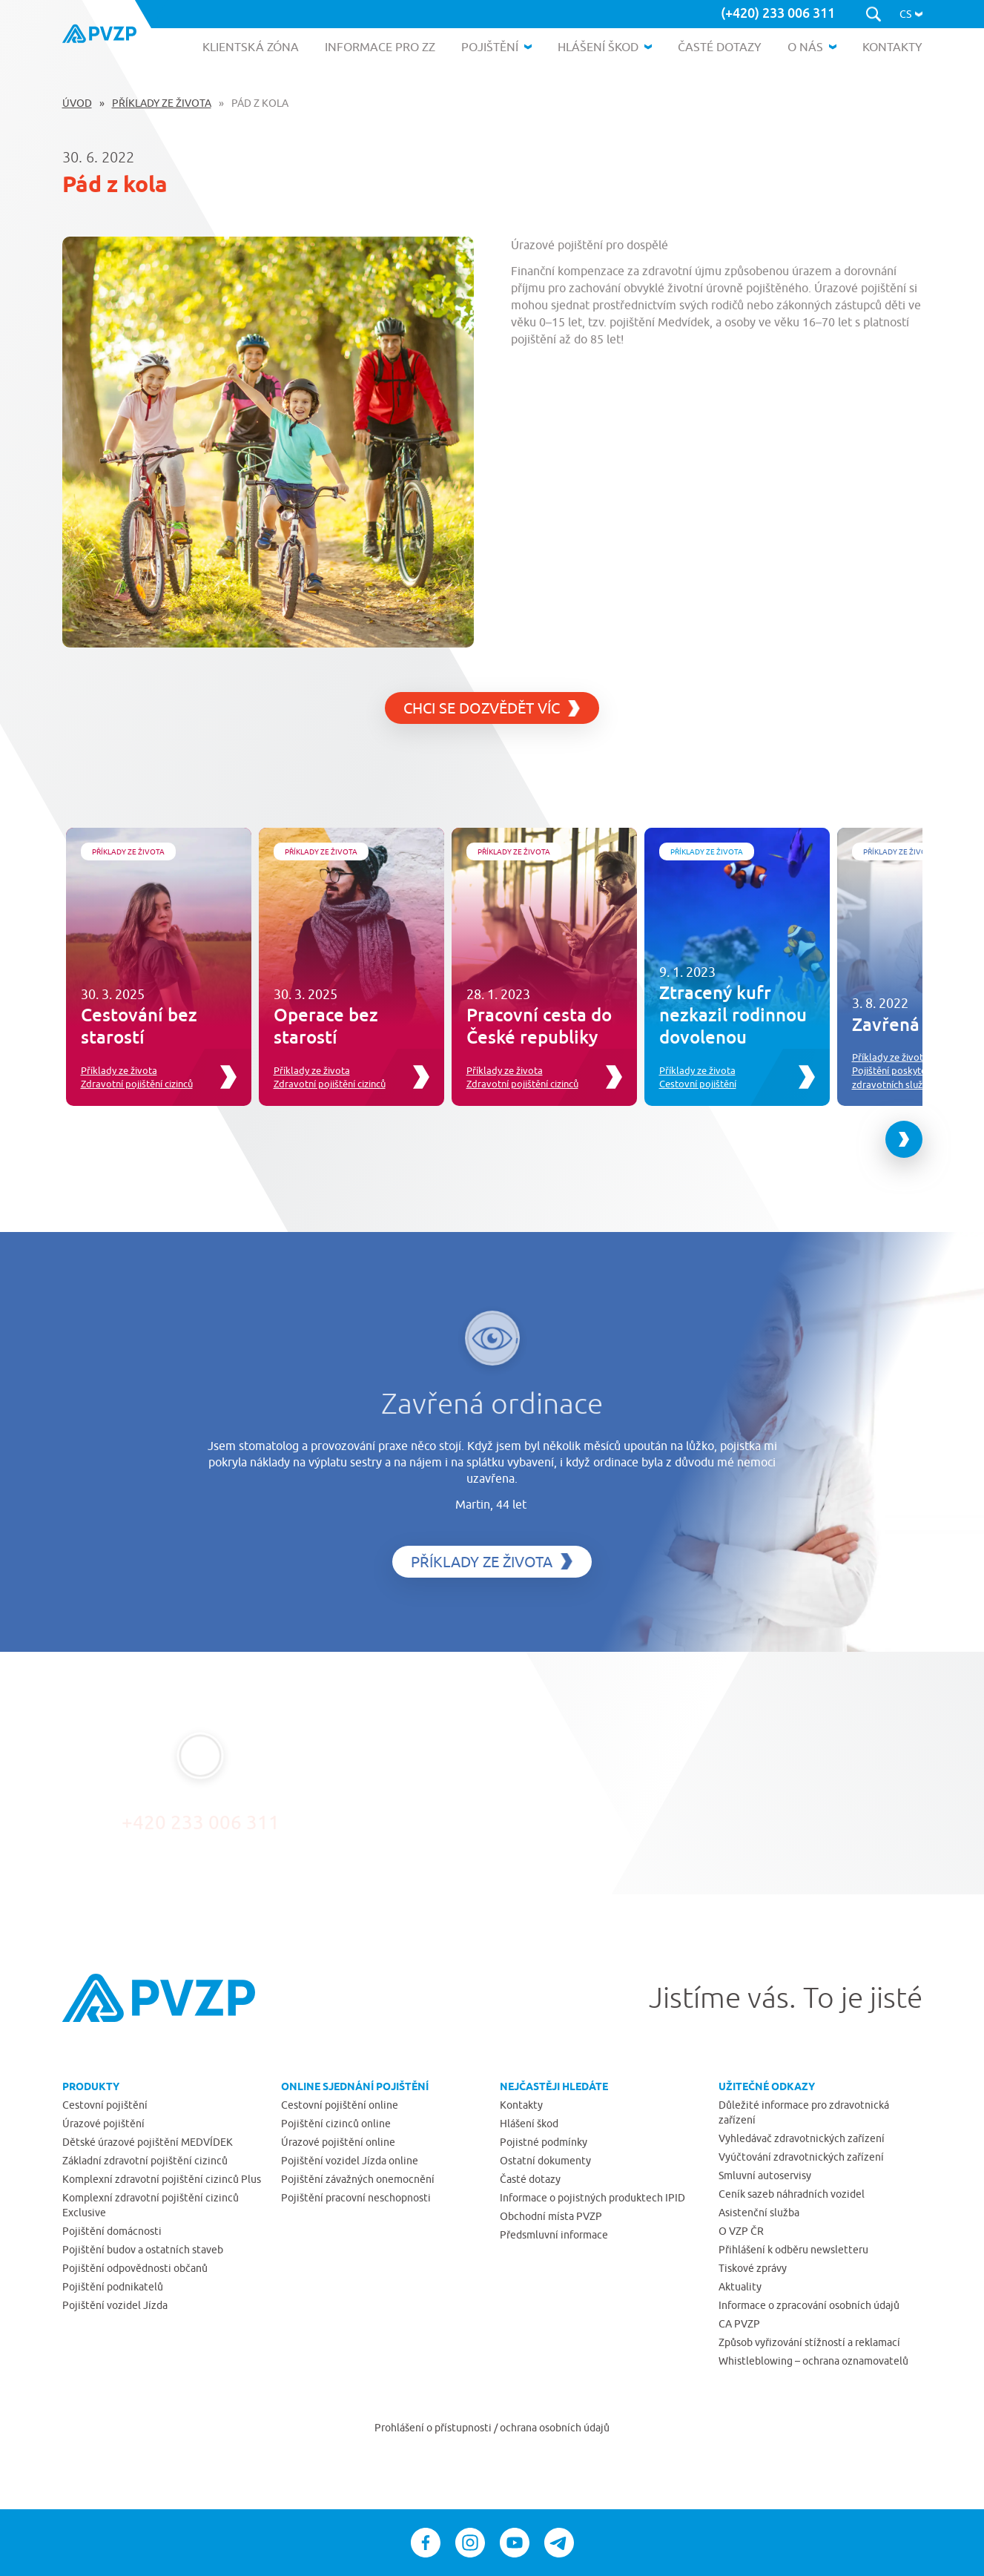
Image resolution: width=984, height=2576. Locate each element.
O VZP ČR (741, 2231)
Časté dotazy (530, 2179)
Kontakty (521, 2105)
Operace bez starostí (326, 1025)
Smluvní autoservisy (765, 2175)
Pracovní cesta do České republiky (539, 1025)
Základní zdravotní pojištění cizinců (145, 2161)
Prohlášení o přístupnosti (434, 2428)
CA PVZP (739, 2324)
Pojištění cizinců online (336, 2123)
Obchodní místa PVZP (551, 2216)
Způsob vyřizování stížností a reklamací (809, 2342)
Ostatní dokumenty (545, 2161)
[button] (910, 14)
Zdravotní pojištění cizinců (137, 1084)
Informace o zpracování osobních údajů (809, 2305)
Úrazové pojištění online (338, 2142)
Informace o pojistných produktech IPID (592, 2198)
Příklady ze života (161, 103)
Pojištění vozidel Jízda (115, 2305)
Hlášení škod (529, 2123)
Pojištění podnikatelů (112, 2287)
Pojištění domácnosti (112, 2231)
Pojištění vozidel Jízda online (349, 2161)
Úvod (77, 103)
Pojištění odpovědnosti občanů (135, 2268)
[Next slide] (903, 1139)
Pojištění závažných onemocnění (358, 2179)
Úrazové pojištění (103, 2123)
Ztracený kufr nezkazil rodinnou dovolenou (733, 1014)
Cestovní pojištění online (339, 2105)
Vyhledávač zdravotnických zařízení (802, 2138)
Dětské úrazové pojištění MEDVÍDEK (147, 2142)
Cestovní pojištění (697, 1084)
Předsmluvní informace (554, 2235)
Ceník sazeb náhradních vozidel (792, 2194)
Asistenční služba (759, 2212)
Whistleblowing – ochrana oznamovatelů (813, 2361)
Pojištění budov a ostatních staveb (142, 2250)
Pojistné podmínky (543, 2142)
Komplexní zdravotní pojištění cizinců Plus (161, 2179)
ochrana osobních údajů (555, 2428)
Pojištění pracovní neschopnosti (356, 2198)
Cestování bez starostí (139, 1025)
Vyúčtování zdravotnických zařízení (801, 2157)
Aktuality (740, 2287)
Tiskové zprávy (753, 2268)
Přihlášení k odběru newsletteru (793, 2250)
